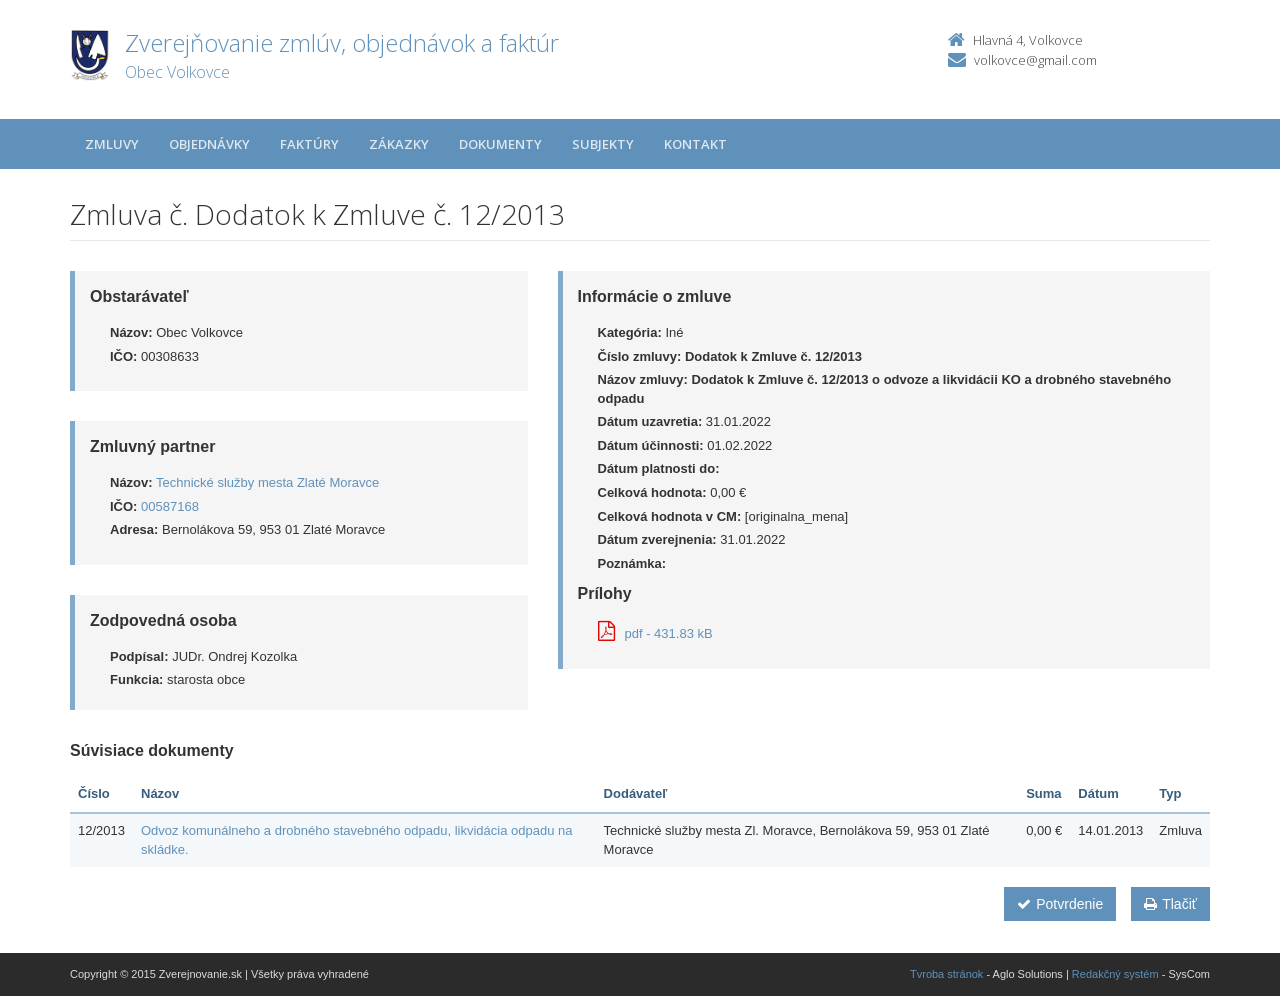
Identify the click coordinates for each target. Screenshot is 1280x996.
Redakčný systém (1115, 974)
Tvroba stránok (946, 974)
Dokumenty (500, 144)
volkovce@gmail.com (1035, 60)
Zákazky (399, 144)
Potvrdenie (1060, 904)
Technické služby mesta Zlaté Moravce (267, 482)
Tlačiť (1170, 904)
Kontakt (695, 144)
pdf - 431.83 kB (655, 633)
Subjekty (603, 144)
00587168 (170, 506)
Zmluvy (112, 144)
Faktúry (309, 144)
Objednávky (209, 144)
